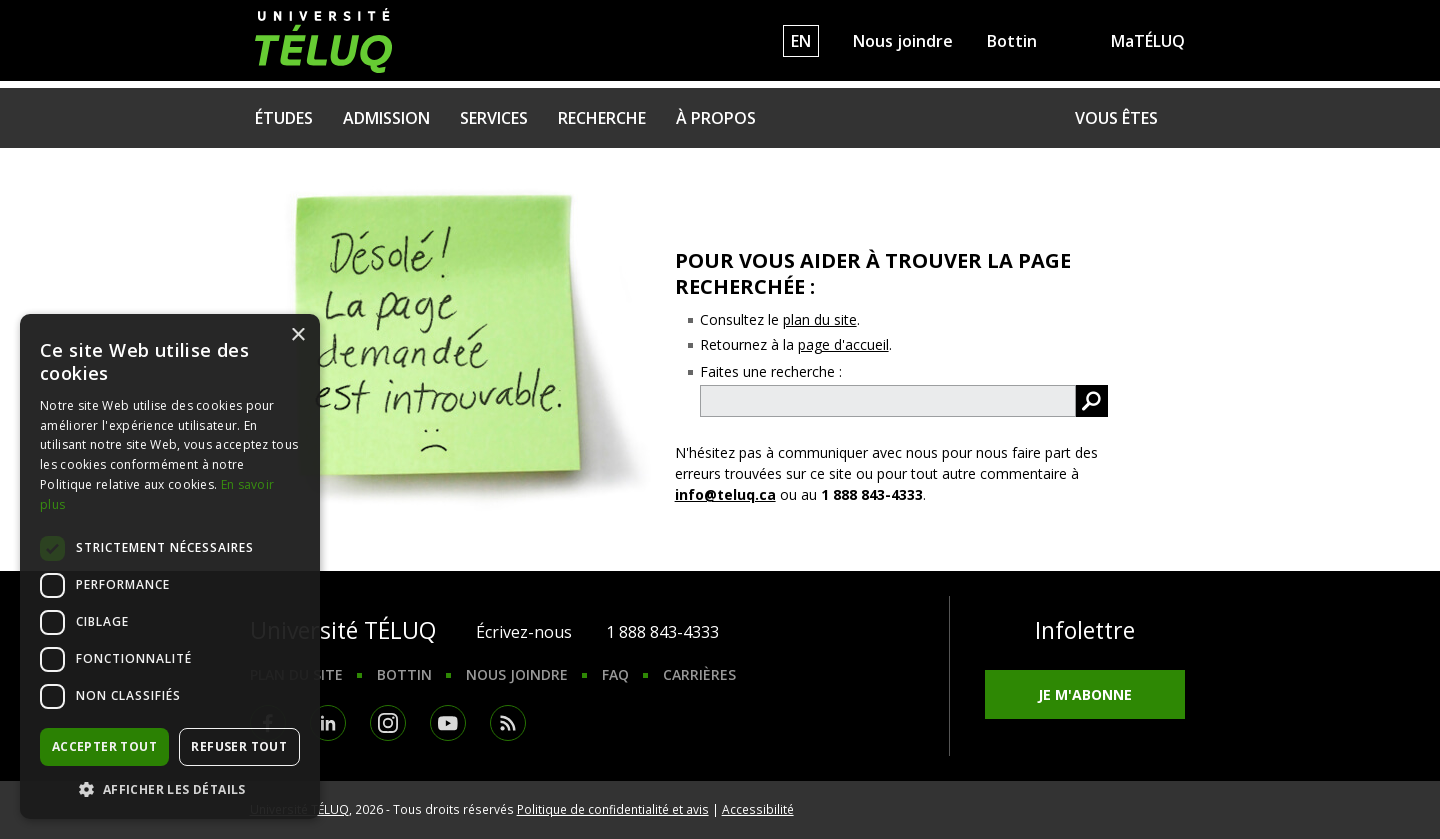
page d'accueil (843, 344)
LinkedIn (328, 723)
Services (494, 118)
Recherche (602, 118)
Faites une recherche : (771, 371)
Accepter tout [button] (104, 746)
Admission (386, 118)
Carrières (699, 674)
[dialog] (170, 566)
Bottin (1012, 41)
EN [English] (801, 41)
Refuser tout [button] (239, 746)
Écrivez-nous (524, 632)
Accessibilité (758, 809)
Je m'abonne (1085, 694)
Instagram (388, 723)
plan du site (820, 319)
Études (284, 118)
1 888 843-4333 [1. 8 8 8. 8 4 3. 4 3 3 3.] (662, 632)
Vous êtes (1116, 118)
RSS (508, 723)
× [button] (297, 335)
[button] (170, 789)
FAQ (615, 674)
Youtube (448, 723)
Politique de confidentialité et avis (613, 809)
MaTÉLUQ (1148, 41)
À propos (716, 118)
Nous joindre (903, 41)
